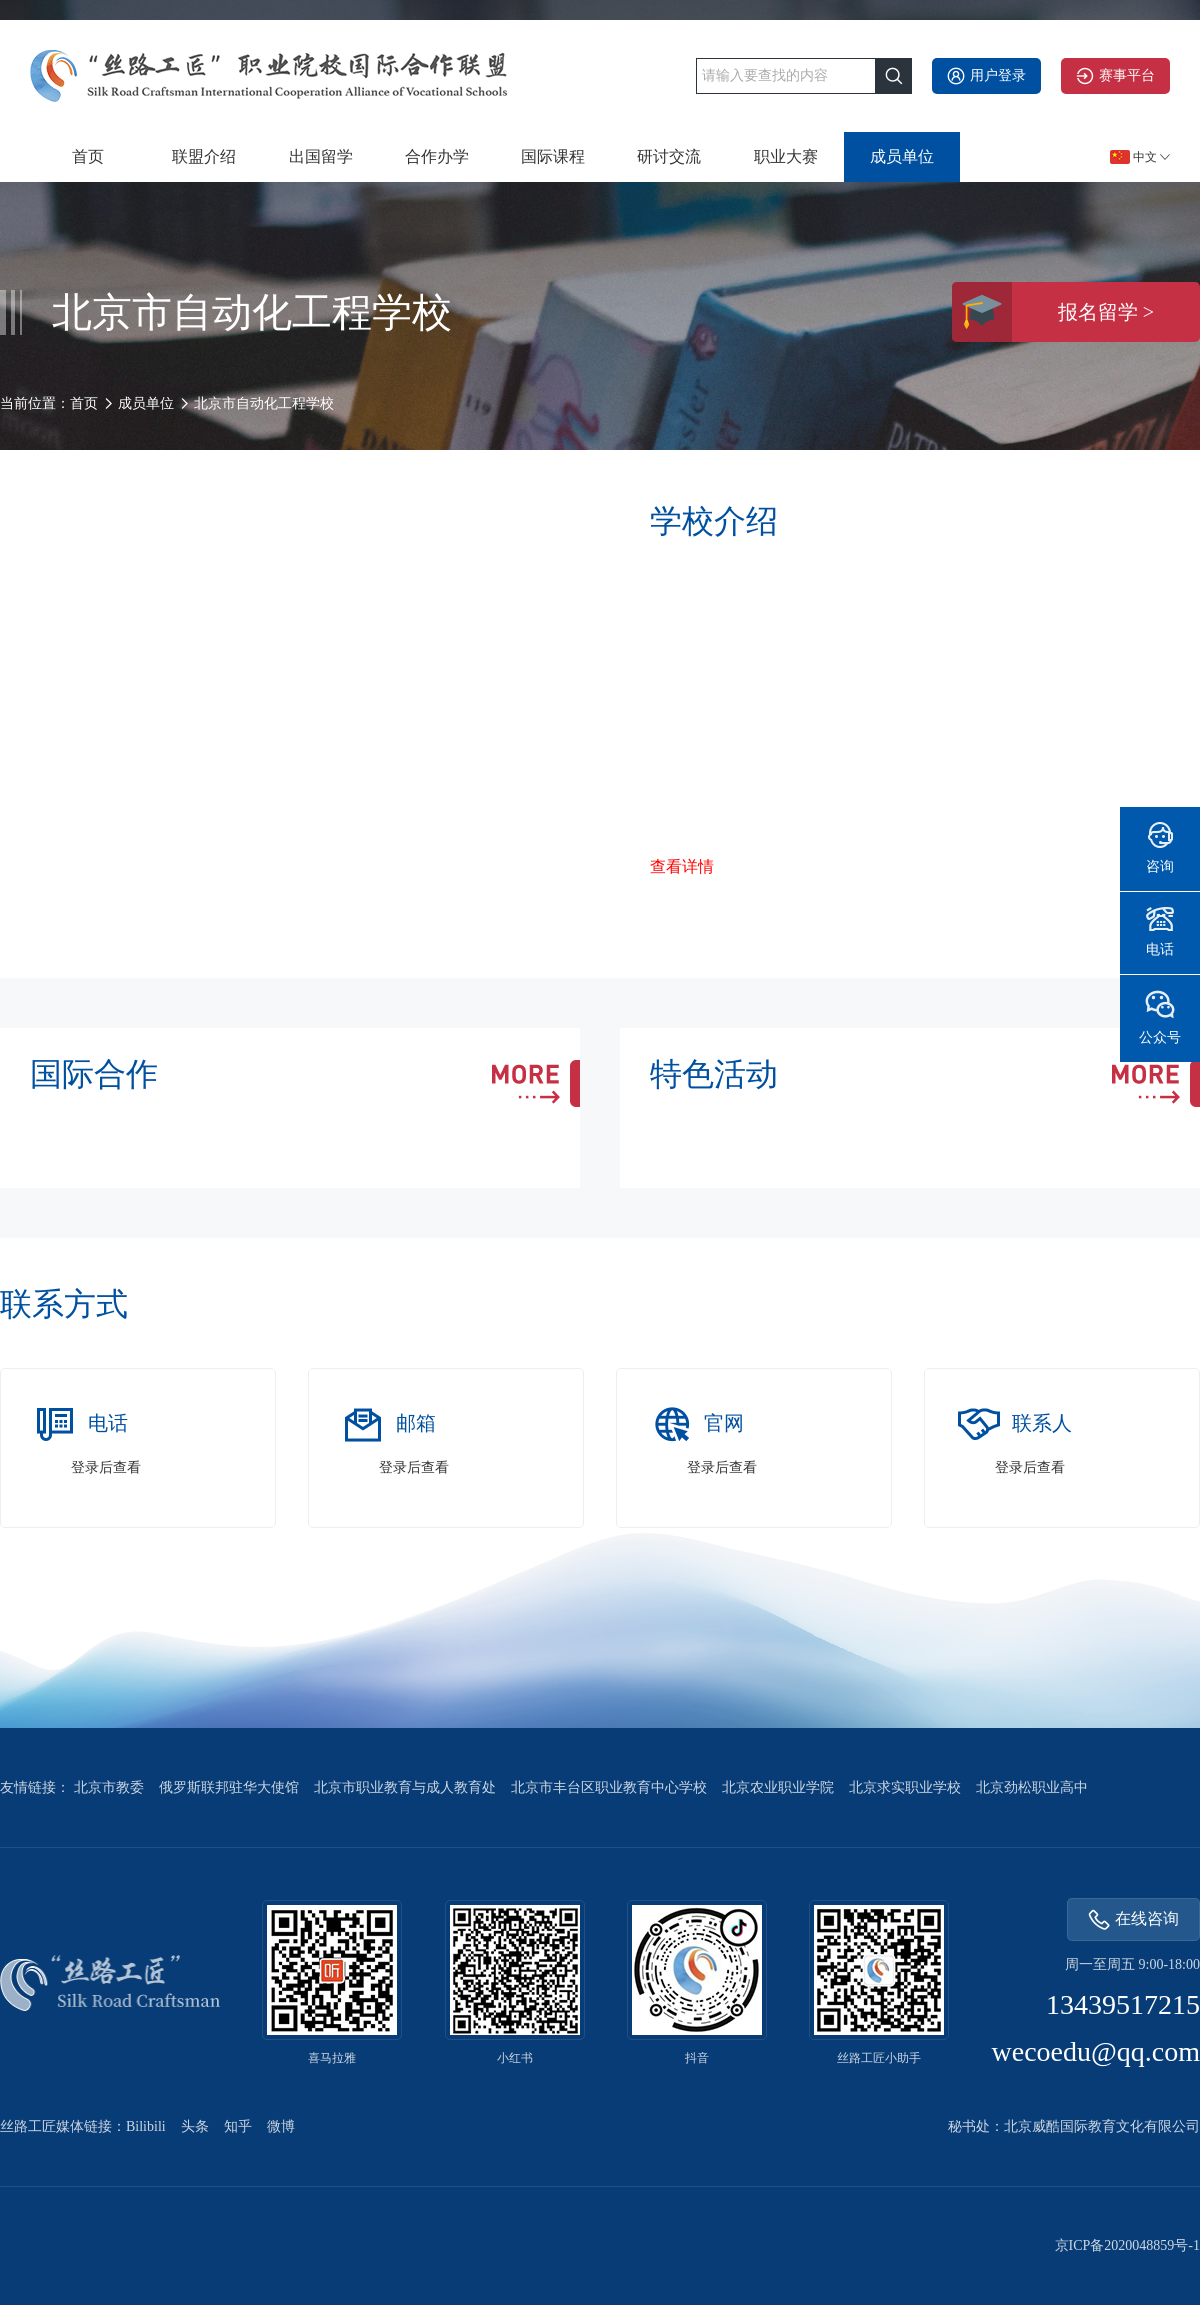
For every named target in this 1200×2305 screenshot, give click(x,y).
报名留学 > (1053, 312)
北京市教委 (109, 1787)
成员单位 (902, 156)
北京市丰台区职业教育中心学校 (609, 1787)
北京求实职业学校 (905, 1787)
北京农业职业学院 (778, 1787)
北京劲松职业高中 (1032, 1787)
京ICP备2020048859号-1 (1127, 2245)
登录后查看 (106, 1467)
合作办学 (437, 156)
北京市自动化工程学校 (264, 403)
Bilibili (146, 2126)
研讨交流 (669, 156)
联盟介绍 (204, 156)
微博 (281, 2126)
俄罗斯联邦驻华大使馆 (229, 1787)
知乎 (238, 2126)
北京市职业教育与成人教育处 (405, 1787)
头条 (195, 2126)
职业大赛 (786, 156)
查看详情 (682, 866)
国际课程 (553, 156)
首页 (88, 156)
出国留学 (321, 156)
